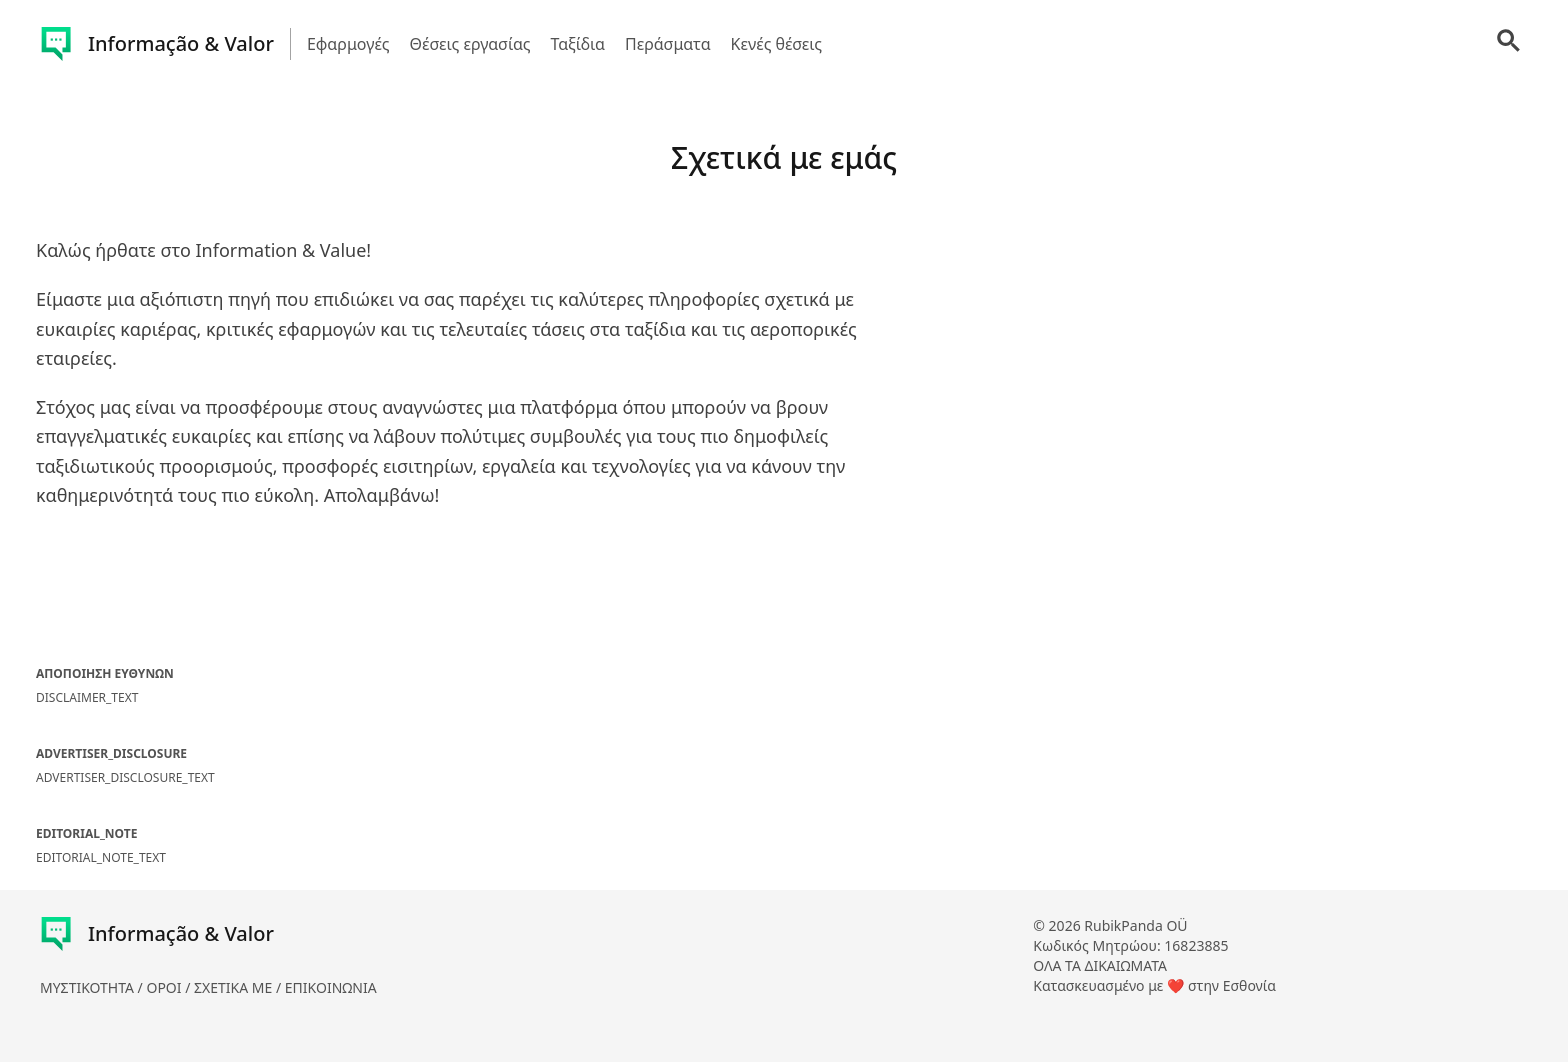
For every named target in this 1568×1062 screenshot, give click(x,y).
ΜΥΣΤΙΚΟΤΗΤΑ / (93, 987)
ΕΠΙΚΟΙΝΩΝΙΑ (331, 987)
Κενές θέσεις (777, 44)
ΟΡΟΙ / (170, 987)
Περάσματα (668, 44)
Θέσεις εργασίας (470, 44)
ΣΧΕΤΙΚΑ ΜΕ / (239, 987)
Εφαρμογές (348, 44)
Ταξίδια (578, 44)
